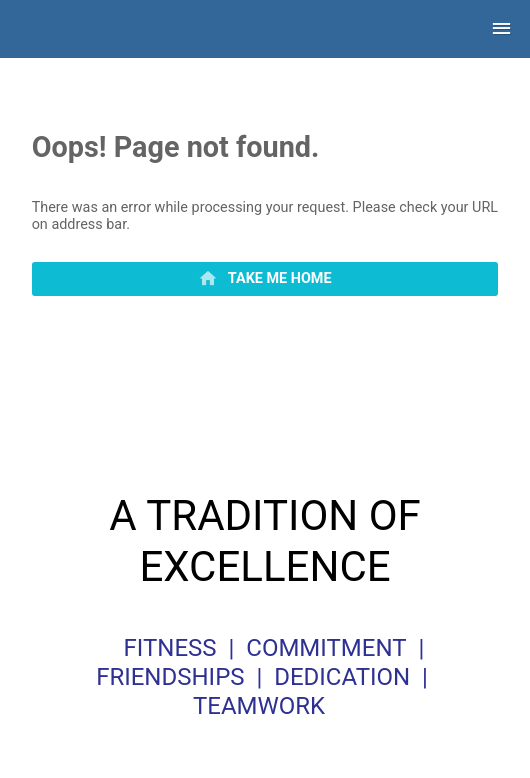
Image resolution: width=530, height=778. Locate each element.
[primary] (265, 279)
